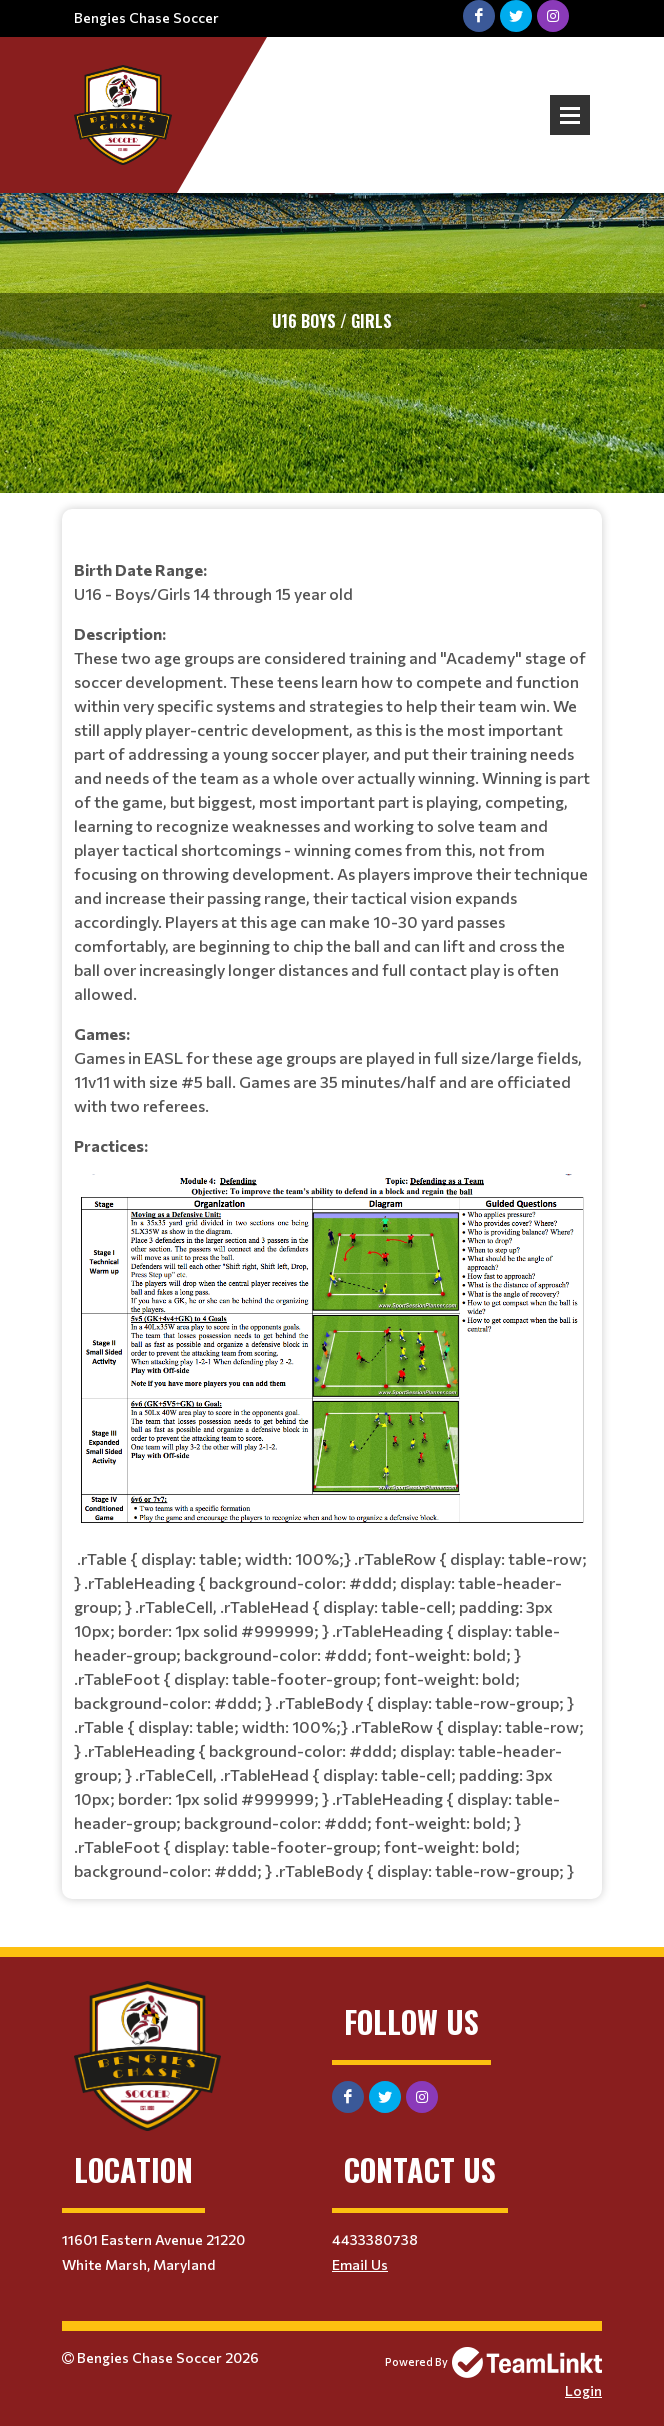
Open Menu (570, 115)
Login (583, 2390)
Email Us (360, 2264)
